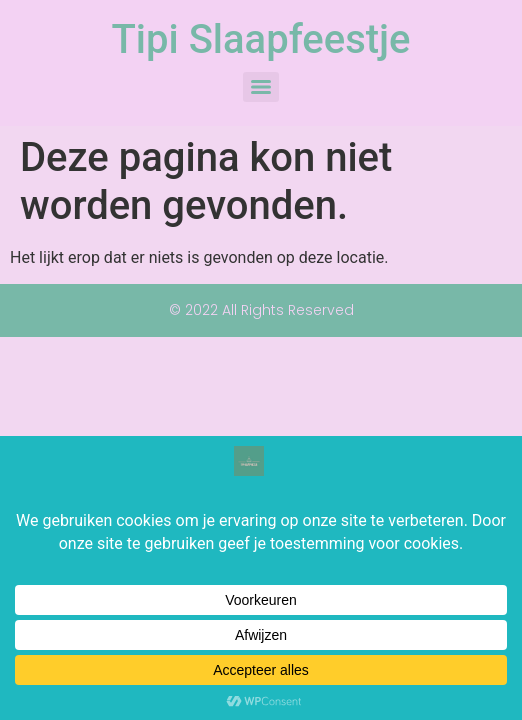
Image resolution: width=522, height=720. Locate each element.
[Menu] (261, 87)
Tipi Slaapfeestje (260, 39)
